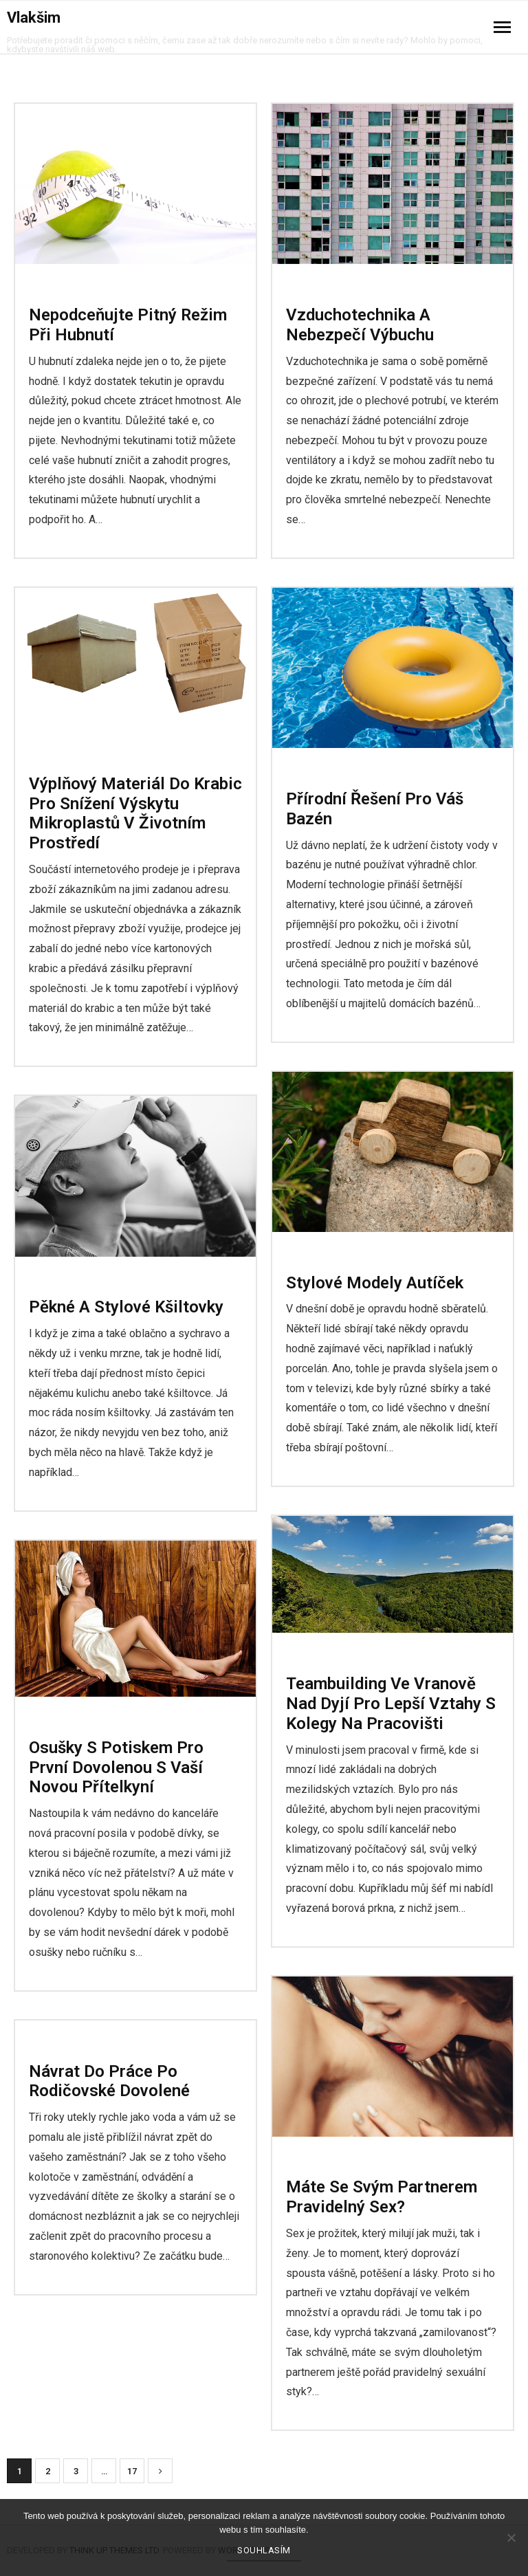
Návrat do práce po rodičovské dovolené (109, 2081)
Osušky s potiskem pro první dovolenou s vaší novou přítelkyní (116, 1767)
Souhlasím (264, 2550)
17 (132, 2471)
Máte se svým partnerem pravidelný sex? (381, 2196)
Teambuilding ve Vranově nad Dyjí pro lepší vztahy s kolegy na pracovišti (391, 1703)
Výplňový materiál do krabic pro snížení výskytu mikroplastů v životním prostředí (135, 813)
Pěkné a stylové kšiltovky (126, 1307)
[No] (511, 2537)
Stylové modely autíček (374, 1282)
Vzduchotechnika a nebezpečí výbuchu (360, 324)
